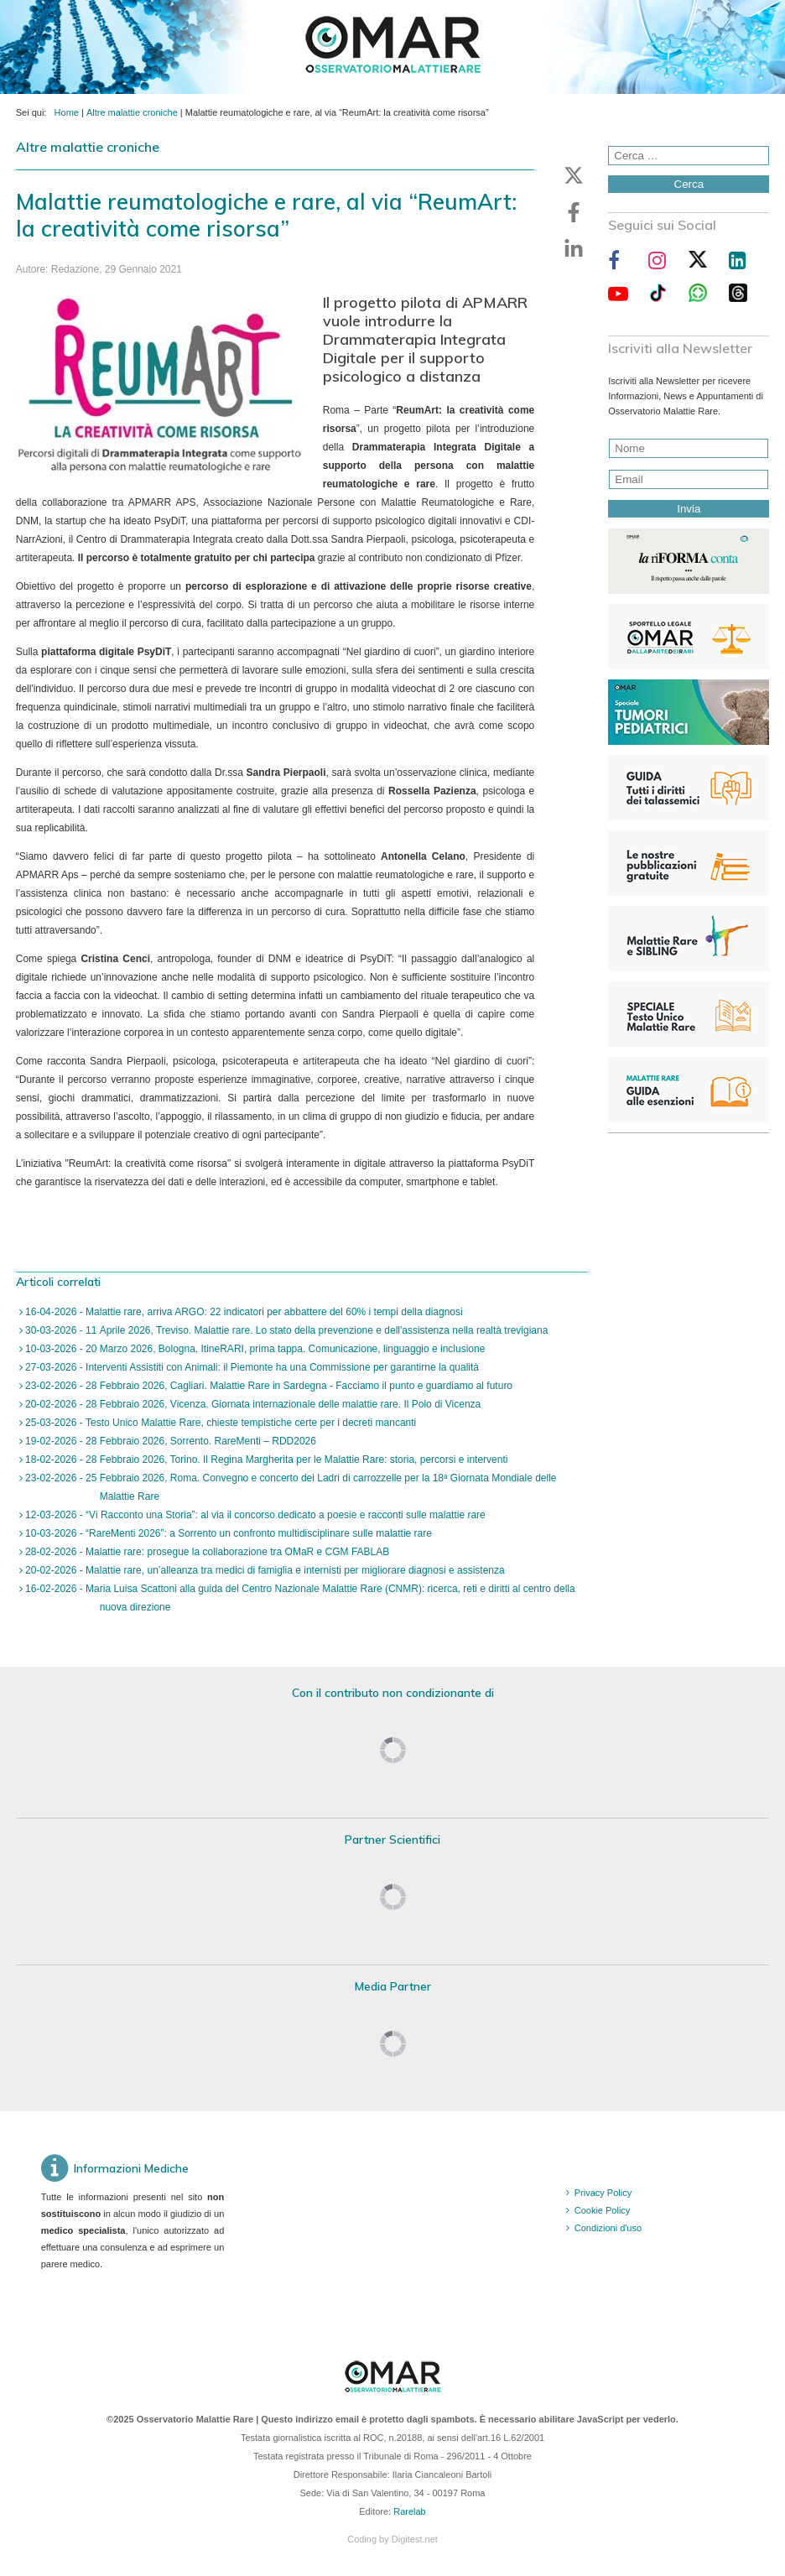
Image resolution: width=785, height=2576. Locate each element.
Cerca (689, 184)
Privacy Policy (603, 2193)
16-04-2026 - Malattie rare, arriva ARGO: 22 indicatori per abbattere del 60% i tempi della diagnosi (243, 1312)
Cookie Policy (602, 2210)
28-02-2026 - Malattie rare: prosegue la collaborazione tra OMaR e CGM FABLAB (206, 1552)
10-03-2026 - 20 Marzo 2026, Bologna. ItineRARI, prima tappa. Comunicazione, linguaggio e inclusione (254, 1349)
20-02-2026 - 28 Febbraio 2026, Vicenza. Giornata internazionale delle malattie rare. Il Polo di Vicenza (252, 1404)
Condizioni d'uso (608, 2228)
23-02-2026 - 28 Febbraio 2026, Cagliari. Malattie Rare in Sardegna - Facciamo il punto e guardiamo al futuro (267, 1386)
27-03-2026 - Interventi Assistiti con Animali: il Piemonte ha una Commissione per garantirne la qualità (251, 1367)
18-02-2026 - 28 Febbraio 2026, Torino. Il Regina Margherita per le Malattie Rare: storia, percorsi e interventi (265, 1459)
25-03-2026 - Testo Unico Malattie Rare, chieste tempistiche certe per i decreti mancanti (220, 1423)
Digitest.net (415, 2539)
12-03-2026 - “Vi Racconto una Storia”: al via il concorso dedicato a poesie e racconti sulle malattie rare (254, 1515)
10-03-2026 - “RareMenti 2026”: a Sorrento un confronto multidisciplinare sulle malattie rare (227, 1533)
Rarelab (409, 2511)
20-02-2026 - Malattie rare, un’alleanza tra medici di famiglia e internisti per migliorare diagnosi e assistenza (264, 1570)
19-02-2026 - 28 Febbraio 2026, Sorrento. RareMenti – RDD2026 (169, 1441)
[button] (574, 175)
